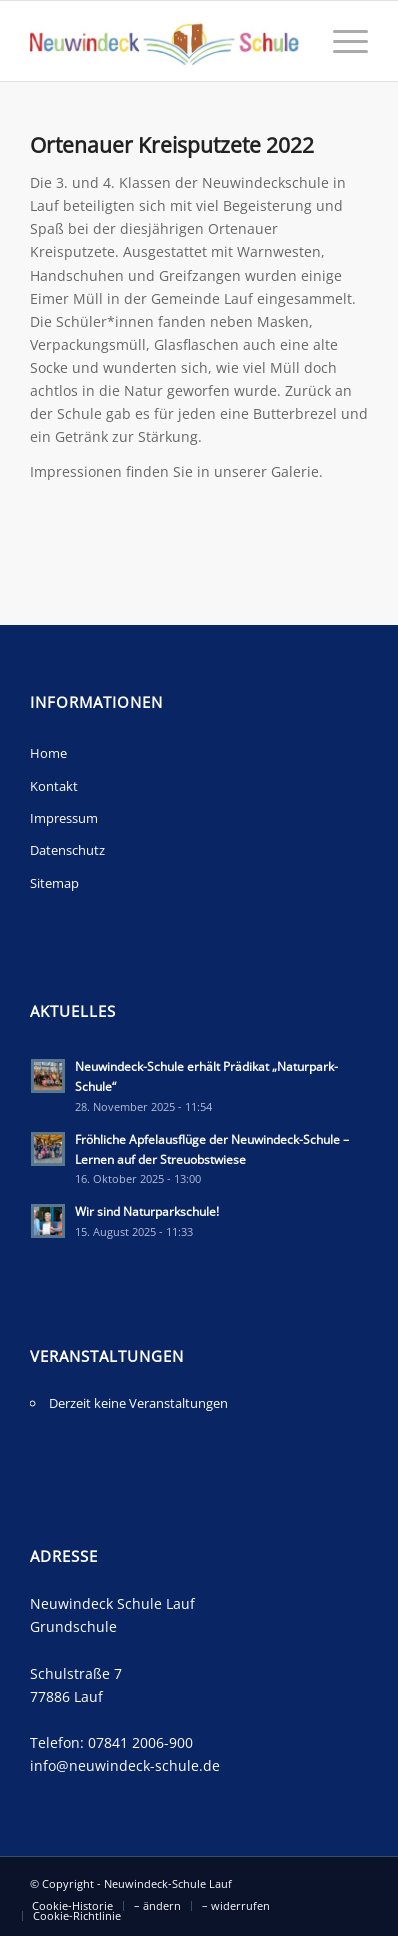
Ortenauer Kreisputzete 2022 (172, 145)
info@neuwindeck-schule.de (125, 1765)
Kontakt (54, 786)
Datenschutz (67, 850)
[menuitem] (72, 1906)
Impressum (64, 818)
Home (48, 753)
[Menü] (340, 41)
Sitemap (54, 883)
